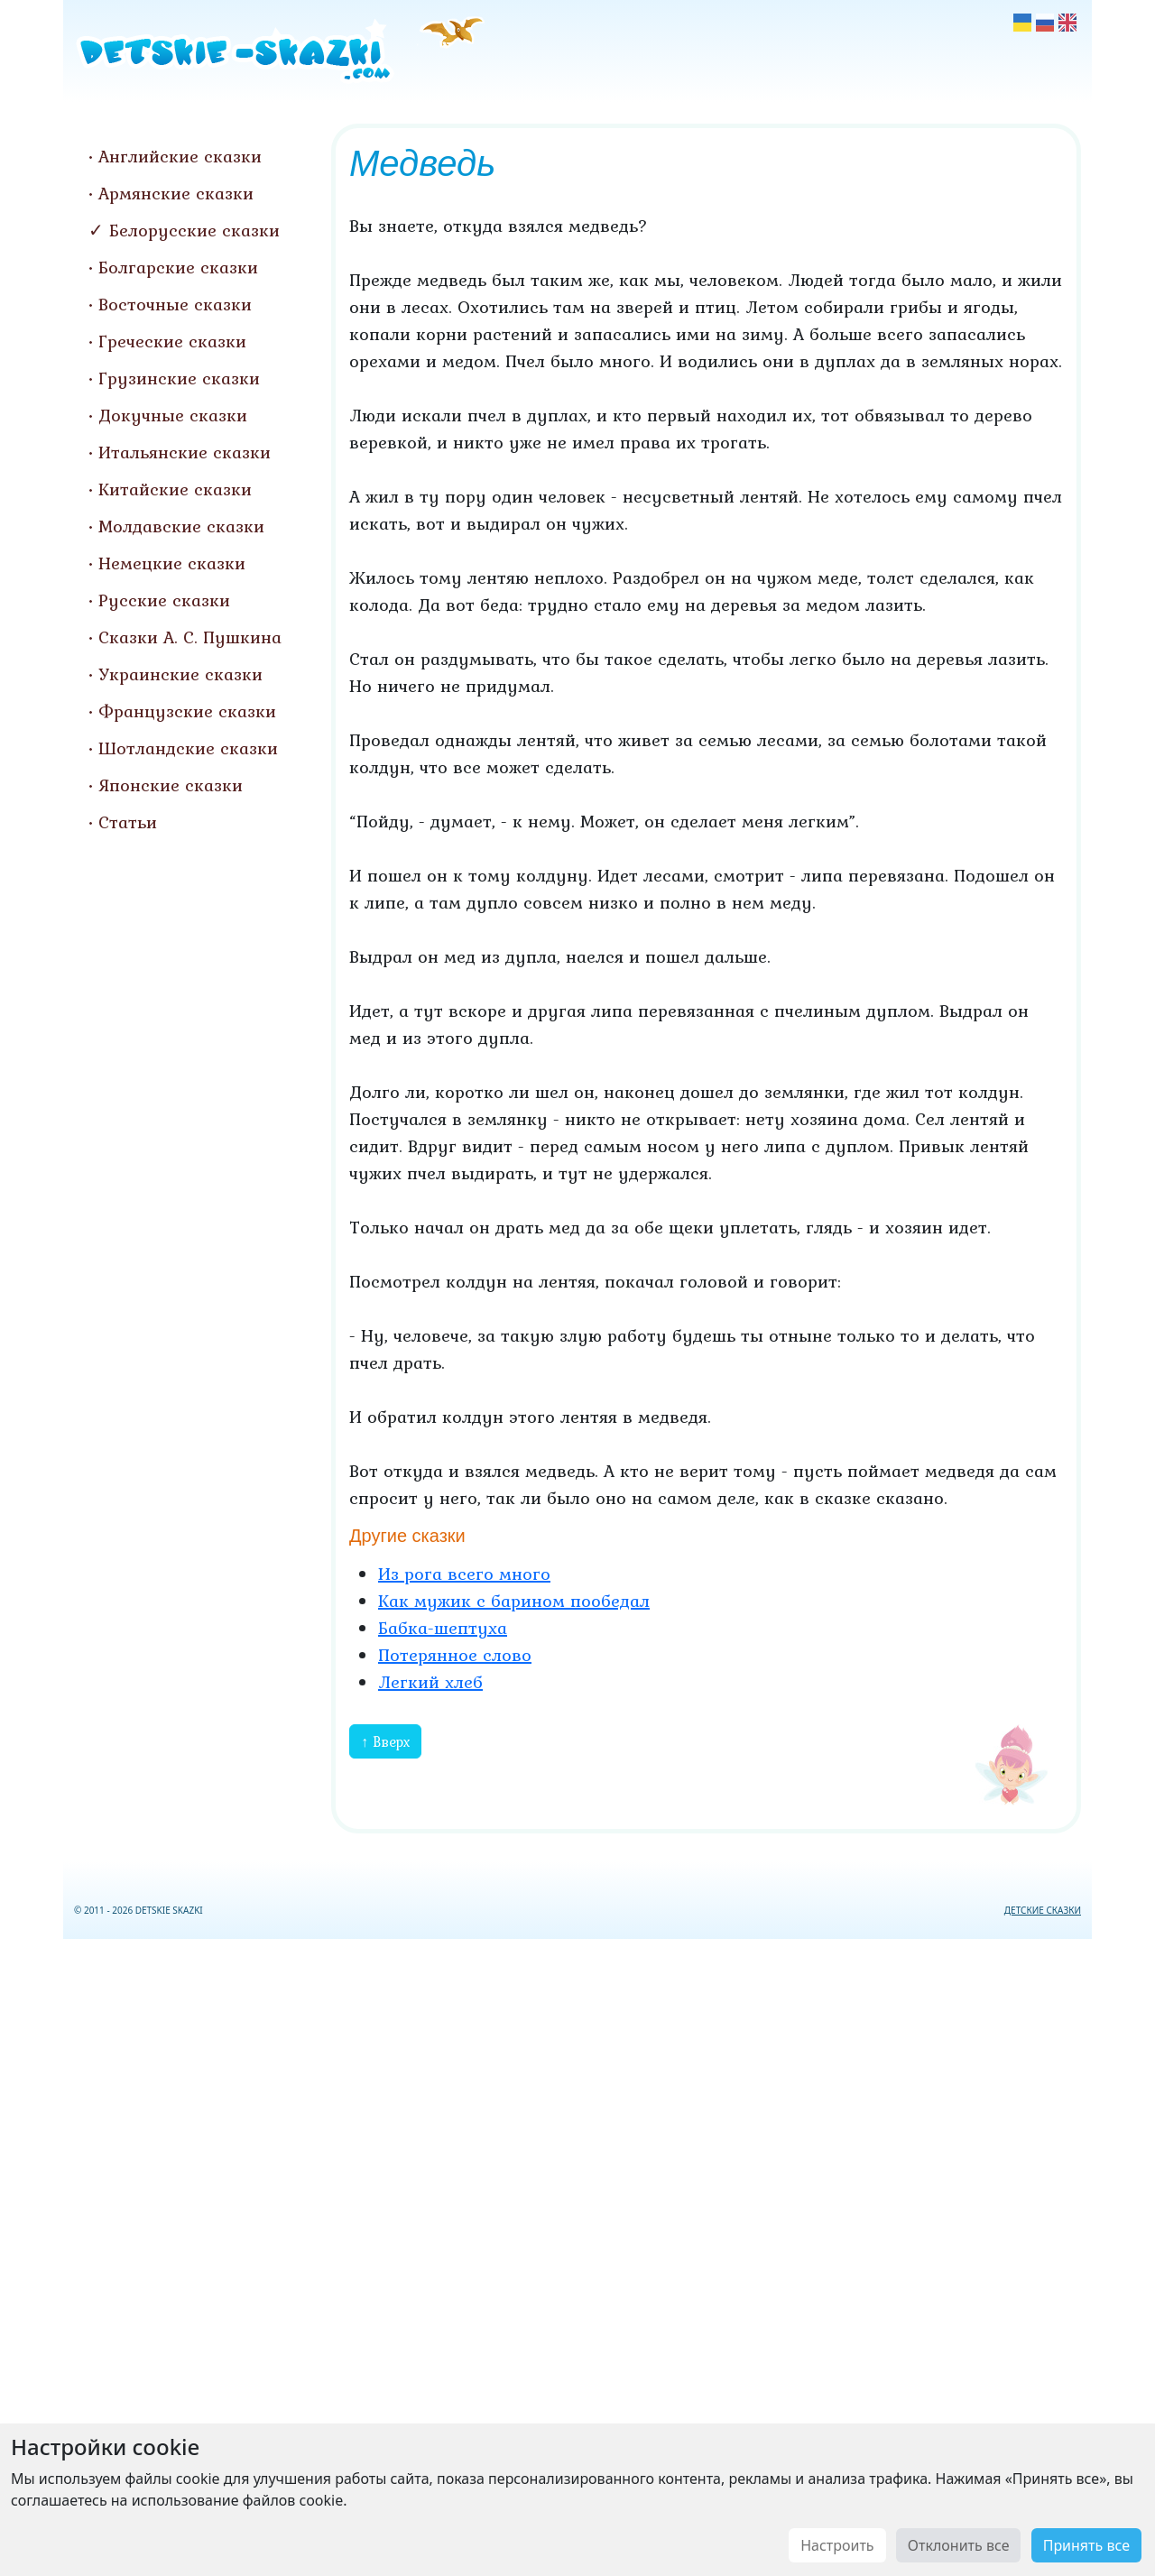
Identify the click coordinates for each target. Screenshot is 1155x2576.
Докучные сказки (172, 415)
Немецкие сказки (171, 563)
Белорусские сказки (194, 230)
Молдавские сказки (181, 526)
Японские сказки (170, 785)
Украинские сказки (180, 674)
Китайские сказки (175, 489)
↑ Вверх (385, 1741)
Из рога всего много (464, 1573)
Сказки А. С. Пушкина (190, 637)
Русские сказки (164, 600)
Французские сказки (187, 711)
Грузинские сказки (179, 378)
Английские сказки (180, 156)
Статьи (127, 822)
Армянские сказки (176, 193)
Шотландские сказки (188, 748)
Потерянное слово (454, 1654)
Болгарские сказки (178, 267)
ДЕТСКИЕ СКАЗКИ (1042, 1910)
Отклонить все (959, 2545)
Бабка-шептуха (442, 1627)
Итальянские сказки (184, 452)
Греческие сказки (172, 341)
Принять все (1086, 2545)
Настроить (836, 2545)
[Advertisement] (577, 2254)
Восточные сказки (175, 304)
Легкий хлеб (430, 1681)
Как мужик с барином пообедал (514, 1600)
